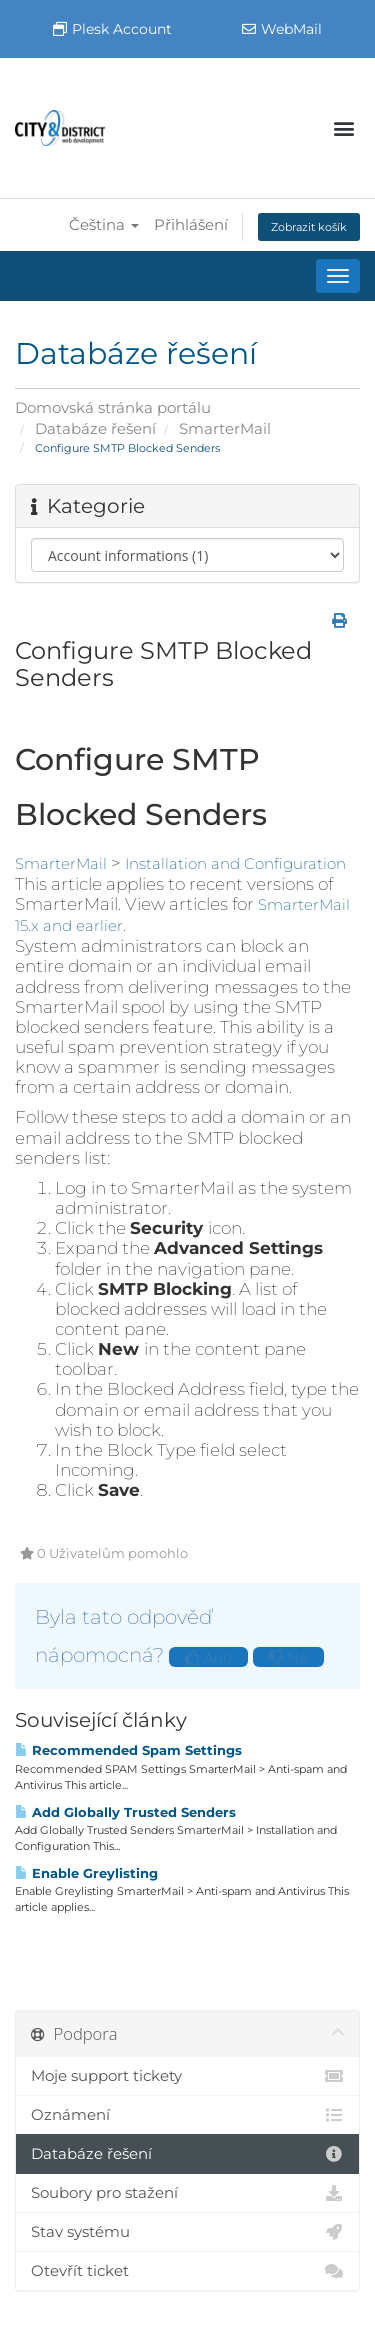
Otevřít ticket (187, 2271)
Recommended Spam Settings (128, 1750)
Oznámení (187, 2115)
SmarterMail (225, 428)
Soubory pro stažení (187, 2193)
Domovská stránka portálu (113, 407)
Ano (208, 1657)
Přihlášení (191, 224)
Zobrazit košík (309, 227)
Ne (288, 1657)
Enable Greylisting (86, 1873)
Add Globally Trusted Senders (125, 1812)
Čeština (104, 224)
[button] (343, 128)
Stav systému (187, 2232)
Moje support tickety (187, 2076)
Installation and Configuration (235, 863)
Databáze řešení (95, 428)
